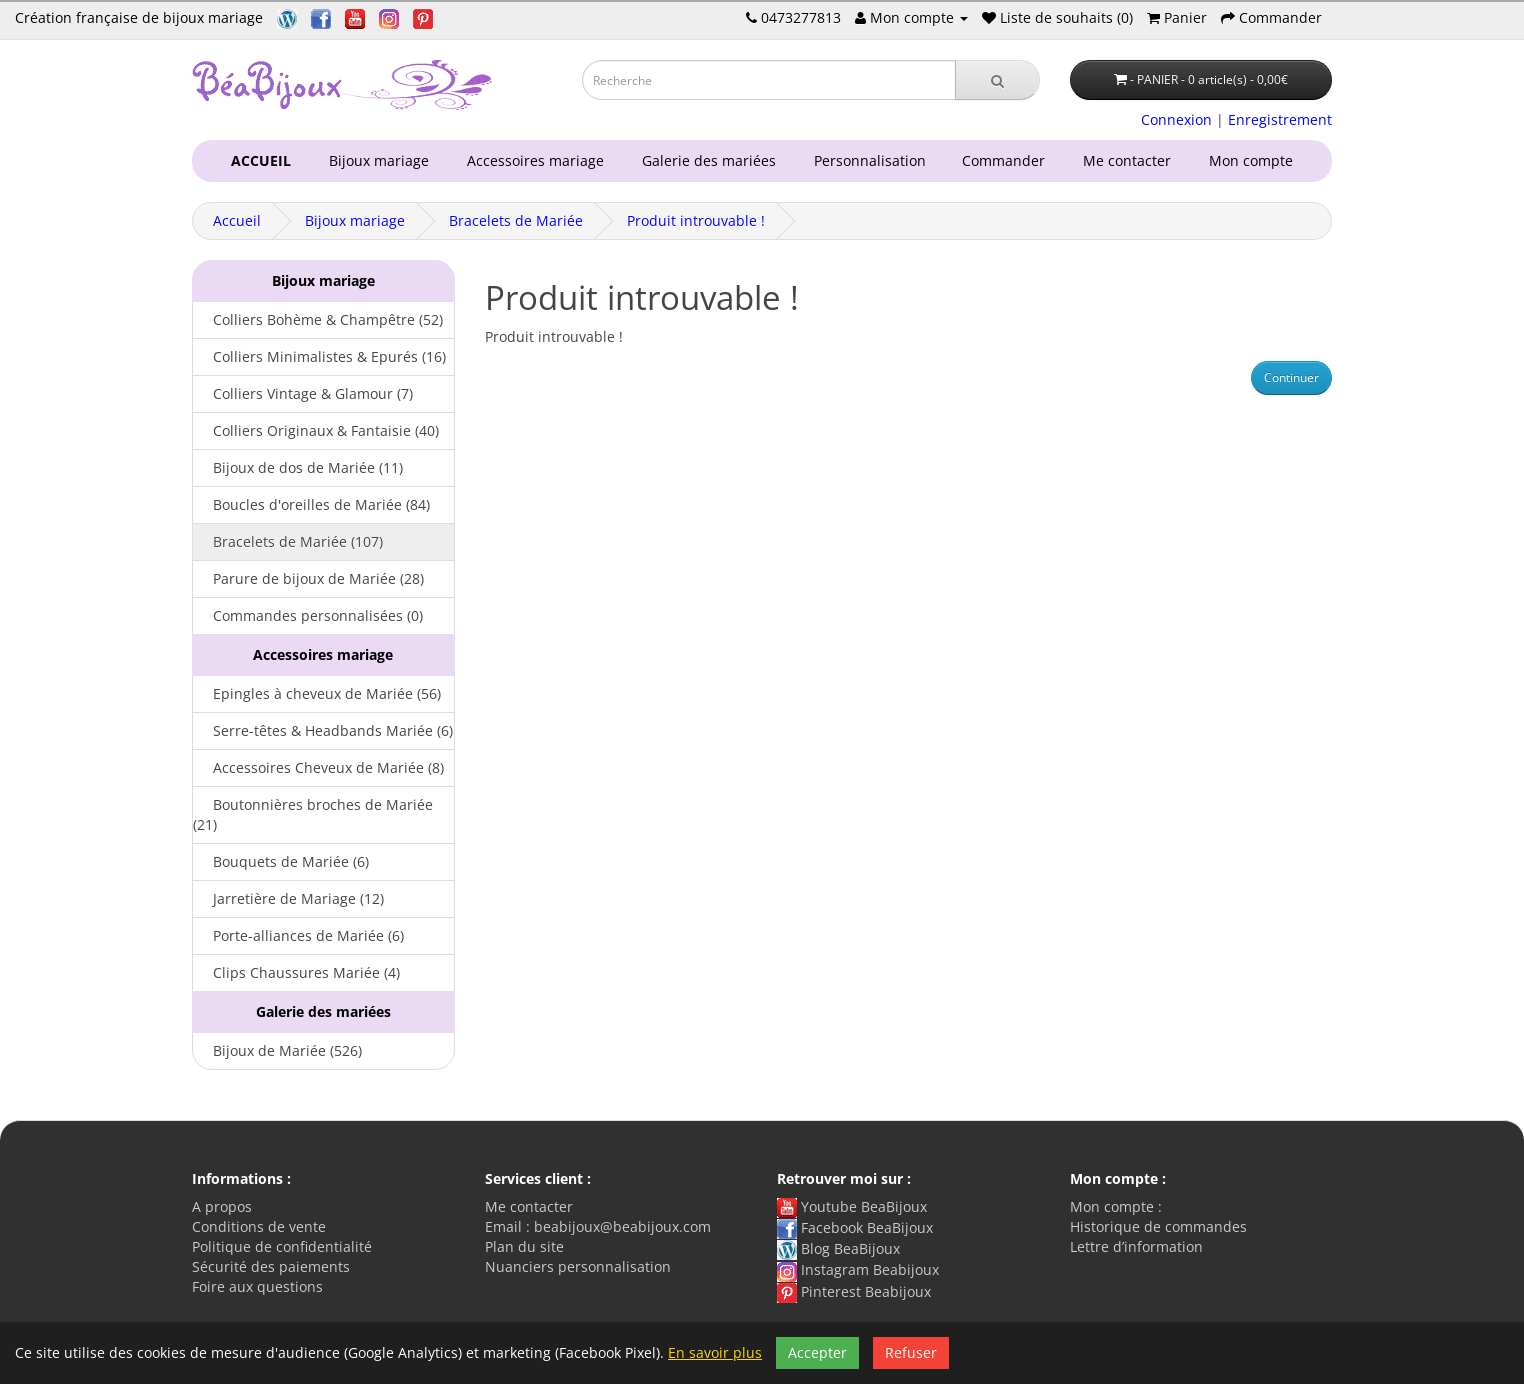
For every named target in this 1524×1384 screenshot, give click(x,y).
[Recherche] (997, 80)
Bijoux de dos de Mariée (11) (298, 467)
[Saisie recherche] (769, 80)
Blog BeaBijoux (838, 1248)
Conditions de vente (259, 1226)
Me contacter (1131, 160)
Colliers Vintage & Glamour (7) (303, 393)
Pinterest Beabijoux (854, 1291)
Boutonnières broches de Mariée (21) (313, 814)
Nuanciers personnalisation (578, 1266)
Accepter (817, 1352)
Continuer (1291, 377)
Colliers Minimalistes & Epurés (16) (319, 356)
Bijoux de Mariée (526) (277, 1050)
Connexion (1176, 119)
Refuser (911, 1352)
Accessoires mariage (531, 160)
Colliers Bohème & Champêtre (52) (318, 319)
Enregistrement (1280, 119)
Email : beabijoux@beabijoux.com (598, 1226)
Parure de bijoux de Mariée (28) (308, 578)
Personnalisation (866, 160)
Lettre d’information (1136, 1246)
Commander (1007, 160)
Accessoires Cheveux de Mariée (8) (318, 767)
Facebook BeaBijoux (855, 1227)
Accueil (237, 220)
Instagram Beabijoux (858, 1269)
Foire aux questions (257, 1286)
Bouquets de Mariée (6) (281, 861)
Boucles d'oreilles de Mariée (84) (311, 504)
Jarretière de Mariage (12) (288, 898)
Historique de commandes (1158, 1226)
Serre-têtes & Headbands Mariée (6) (323, 730)
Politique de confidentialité (282, 1246)
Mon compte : (1116, 1206)
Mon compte (1255, 160)
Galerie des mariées (705, 160)
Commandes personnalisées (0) (308, 615)
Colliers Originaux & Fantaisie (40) (316, 430)
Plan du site (524, 1246)
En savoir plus (715, 1352)
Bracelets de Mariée (516, 220)
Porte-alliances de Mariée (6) (298, 935)
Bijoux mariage (375, 160)
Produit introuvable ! (696, 220)
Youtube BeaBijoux (852, 1206)
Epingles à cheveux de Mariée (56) (317, 693)
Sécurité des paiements (271, 1266)
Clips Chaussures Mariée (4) (296, 972)
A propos (222, 1206)
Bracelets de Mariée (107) (288, 541)
